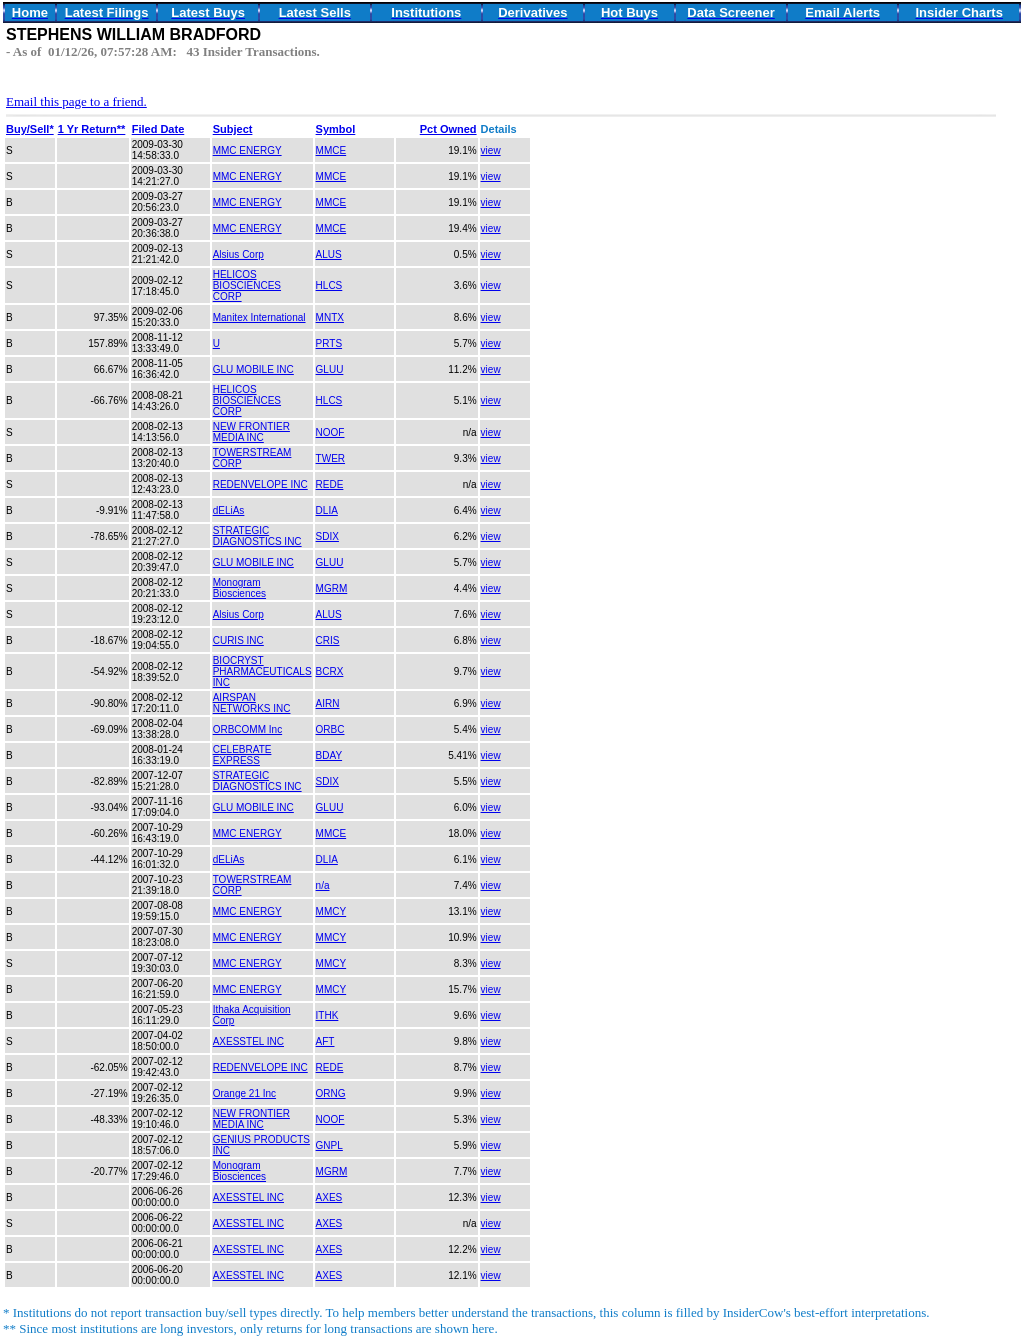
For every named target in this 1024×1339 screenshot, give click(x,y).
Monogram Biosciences (239, 588)
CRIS (328, 640)
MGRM (332, 588)
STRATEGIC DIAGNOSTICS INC (257, 536)
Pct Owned (448, 129)
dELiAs (229, 510)
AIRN (328, 703)
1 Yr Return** (92, 129)
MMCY (331, 911)
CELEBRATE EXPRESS (242, 755)
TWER (330, 458)
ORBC (330, 729)
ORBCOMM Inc (247, 729)
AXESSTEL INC (248, 1041)
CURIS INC (238, 640)
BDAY (329, 755)
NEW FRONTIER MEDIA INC (251, 432)
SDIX (327, 536)
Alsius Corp (238, 254)
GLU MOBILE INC (253, 369)
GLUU (330, 369)
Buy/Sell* (30, 129)
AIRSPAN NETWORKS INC (252, 703)
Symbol (336, 129)
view (491, 150)
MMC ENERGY (247, 150)
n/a (323, 885)
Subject (233, 129)
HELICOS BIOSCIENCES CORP (247, 285)
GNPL (329, 1145)
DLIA (327, 510)
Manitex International (259, 317)
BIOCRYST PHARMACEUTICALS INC (262, 671)
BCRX (330, 671)
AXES (329, 1197)
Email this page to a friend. (76, 101)
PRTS (329, 343)
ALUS (329, 254)
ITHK (327, 1015)
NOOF (330, 432)
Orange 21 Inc (244, 1093)
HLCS (329, 285)
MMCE (331, 150)
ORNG (331, 1093)
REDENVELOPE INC (260, 484)
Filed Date (158, 129)
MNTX (330, 317)
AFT (325, 1041)
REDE (330, 484)
